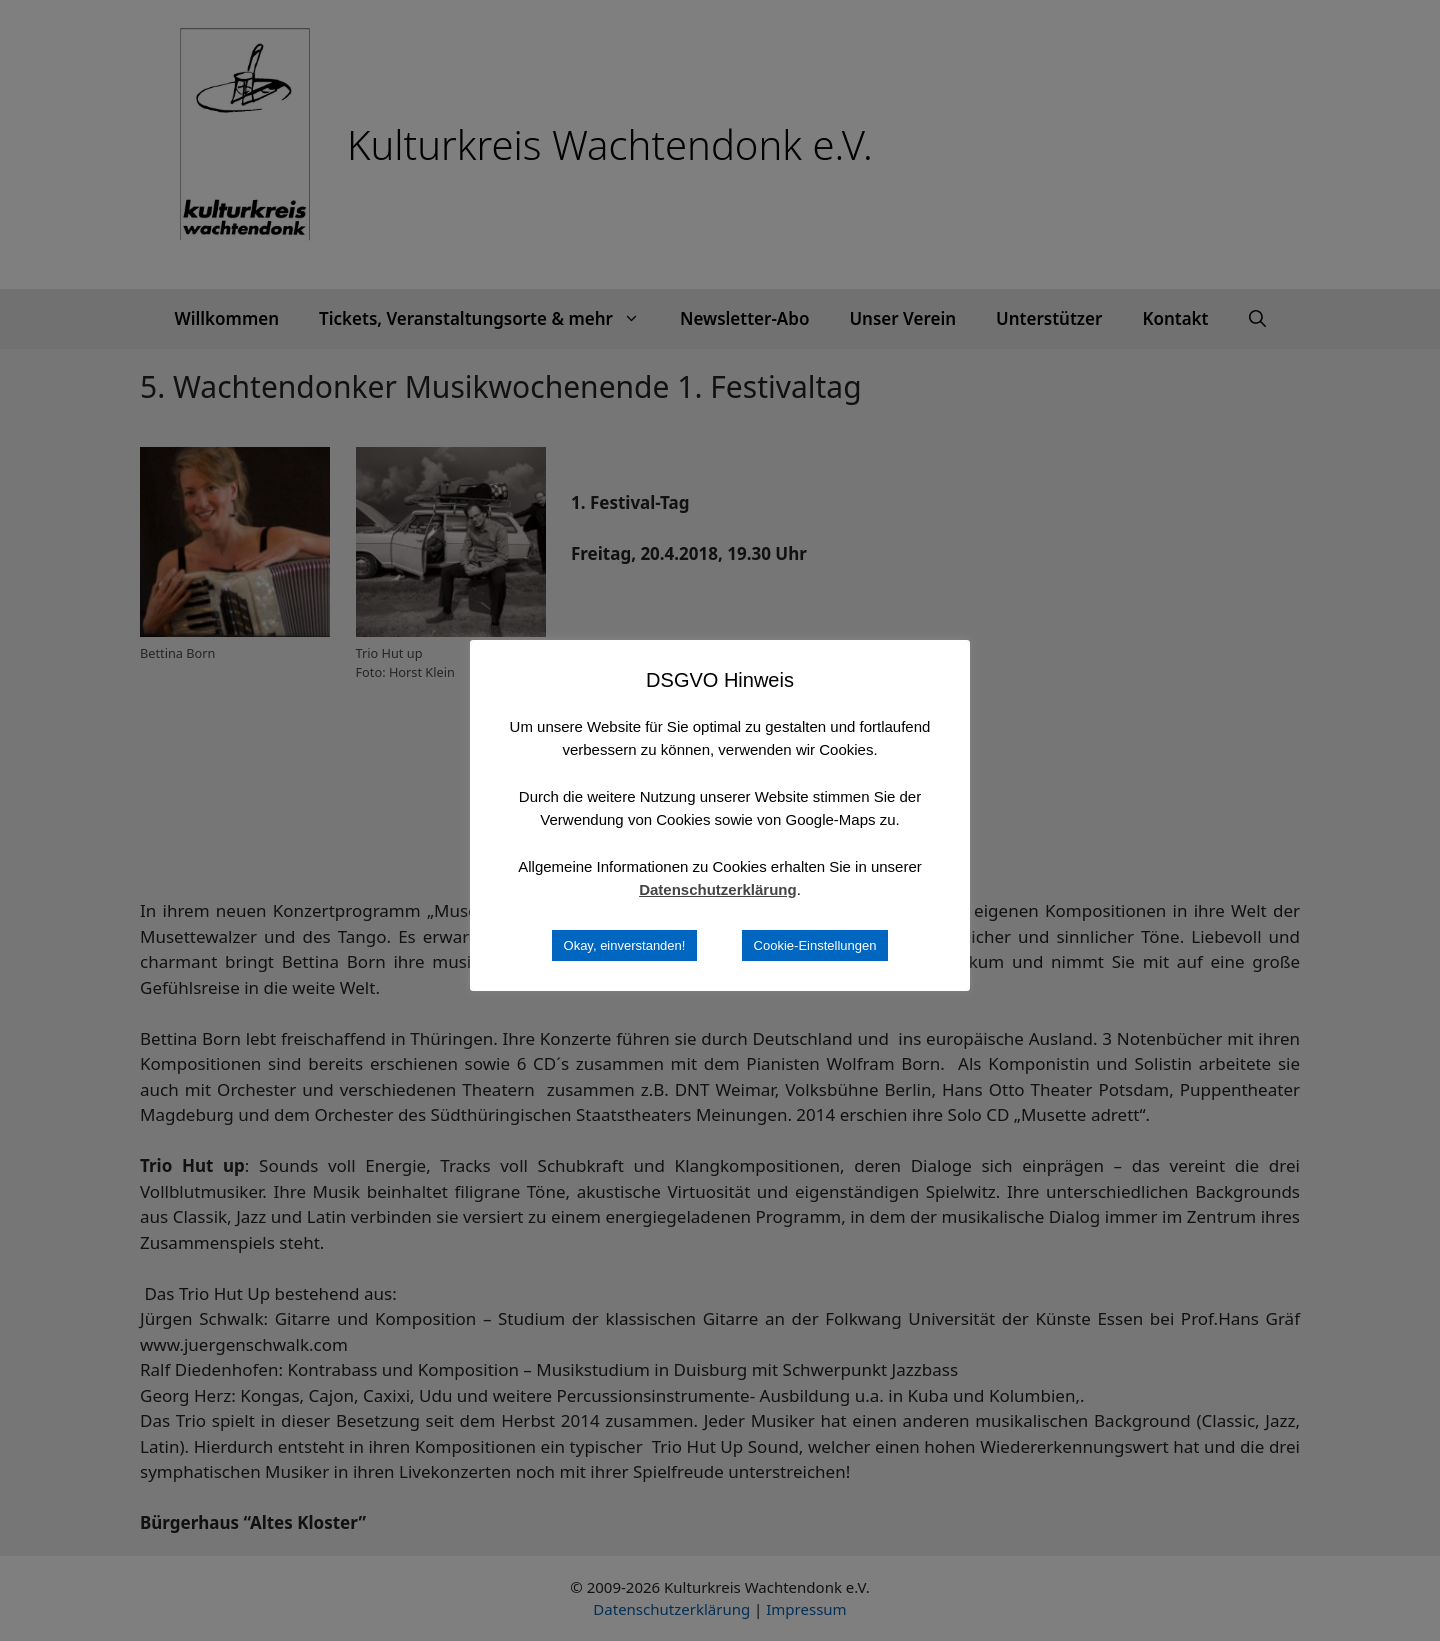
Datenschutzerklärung (718, 889)
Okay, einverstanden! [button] (625, 945)
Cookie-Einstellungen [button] (815, 945)
